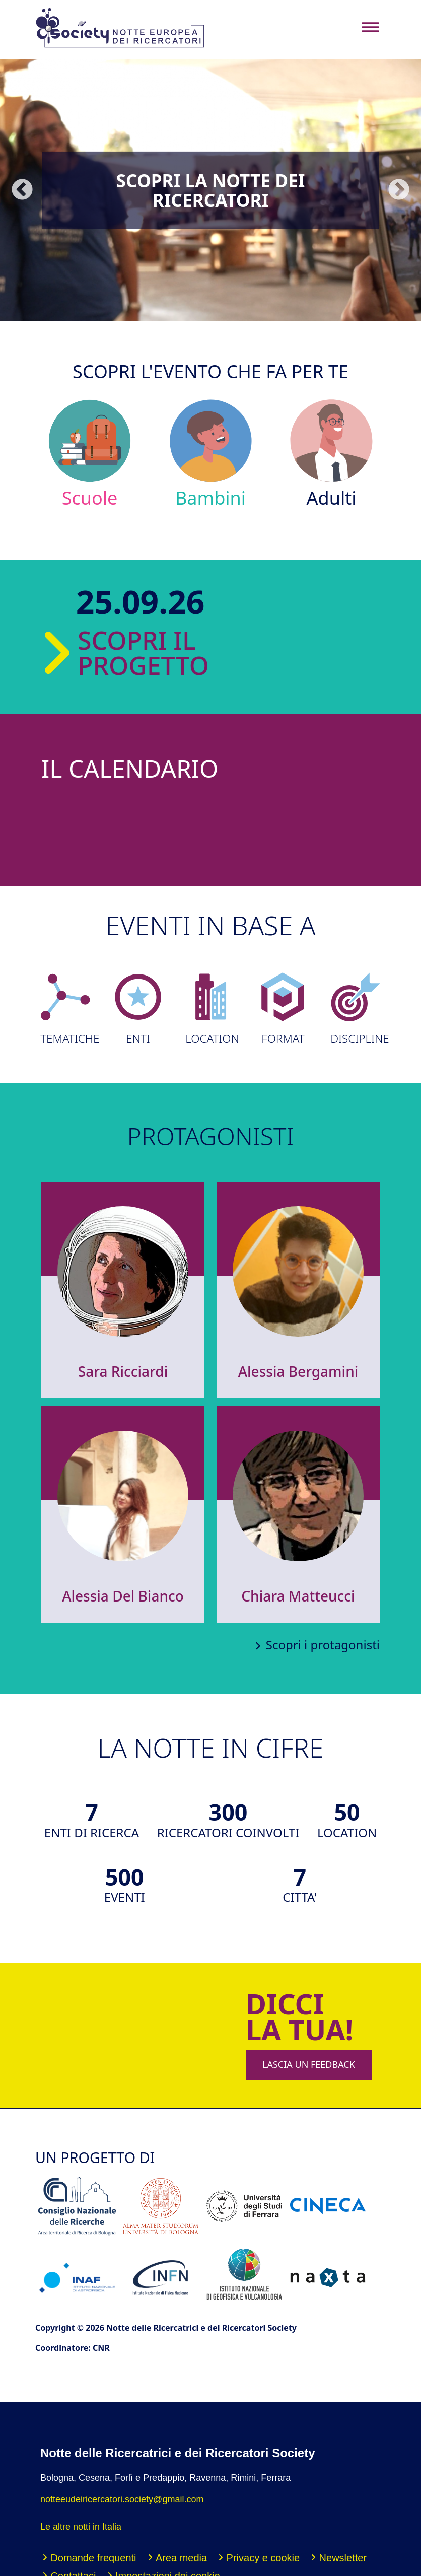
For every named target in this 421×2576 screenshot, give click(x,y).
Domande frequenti (93, 2557)
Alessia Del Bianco (123, 1596)
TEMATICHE (65, 1009)
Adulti (331, 453)
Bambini (210, 453)
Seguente (399, 189)
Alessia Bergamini (298, 1371)
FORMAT (283, 1009)
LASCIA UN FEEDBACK (308, 2064)
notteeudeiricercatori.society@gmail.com (121, 2499)
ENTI (138, 1009)
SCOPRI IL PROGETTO (119, 653)
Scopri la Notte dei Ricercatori (210, 190)
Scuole (89, 453)
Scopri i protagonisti (323, 1644)
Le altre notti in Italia (80, 2527)
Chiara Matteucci (298, 1596)
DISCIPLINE (355, 1009)
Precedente (22, 189)
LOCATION (210, 1009)
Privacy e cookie (263, 2557)
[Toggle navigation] (370, 27)
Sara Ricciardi (123, 1371)
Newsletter (343, 2557)
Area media (181, 2557)
